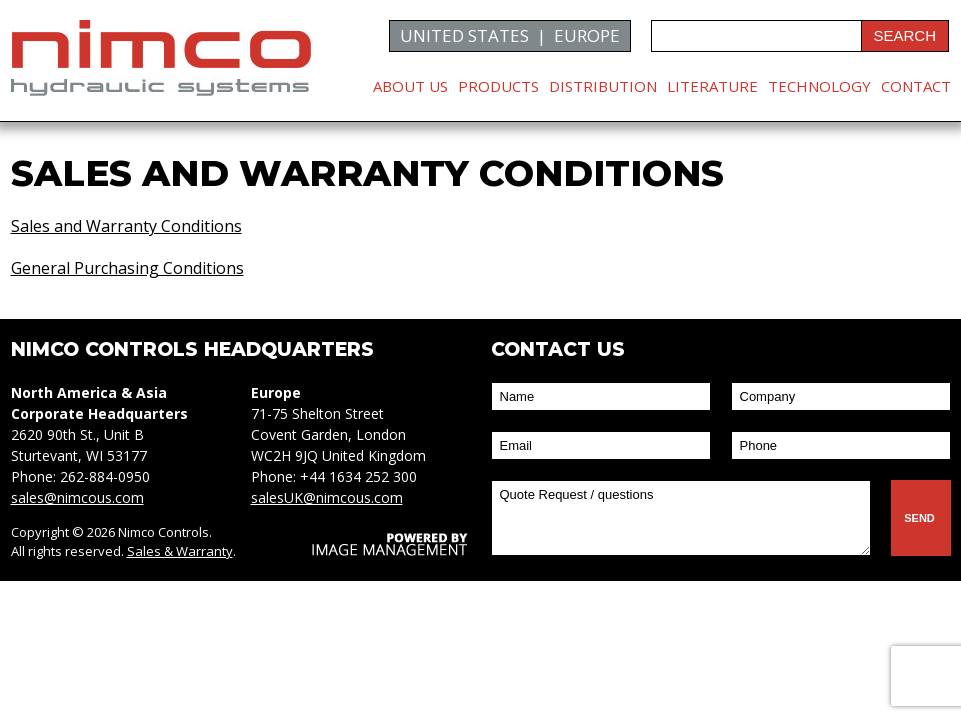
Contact (916, 86)
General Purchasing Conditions (127, 268)
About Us (410, 86)
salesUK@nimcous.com (327, 497)
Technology (819, 86)
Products (498, 86)
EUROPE (587, 35)
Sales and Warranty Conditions (126, 226)
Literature (712, 86)
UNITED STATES (464, 35)
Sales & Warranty (180, 551)
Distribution (603, 86)
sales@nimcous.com (77, 497)
